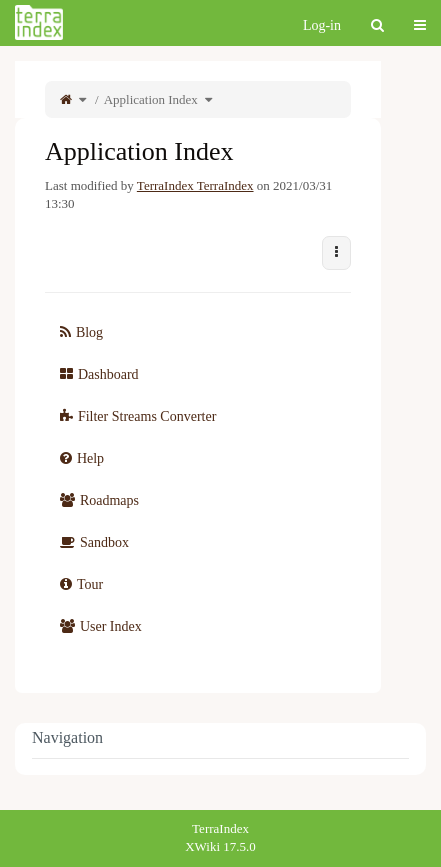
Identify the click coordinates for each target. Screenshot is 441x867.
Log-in (322, 25)
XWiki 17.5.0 (220, 846)
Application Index (151, 99)
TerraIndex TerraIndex (195, 185)
